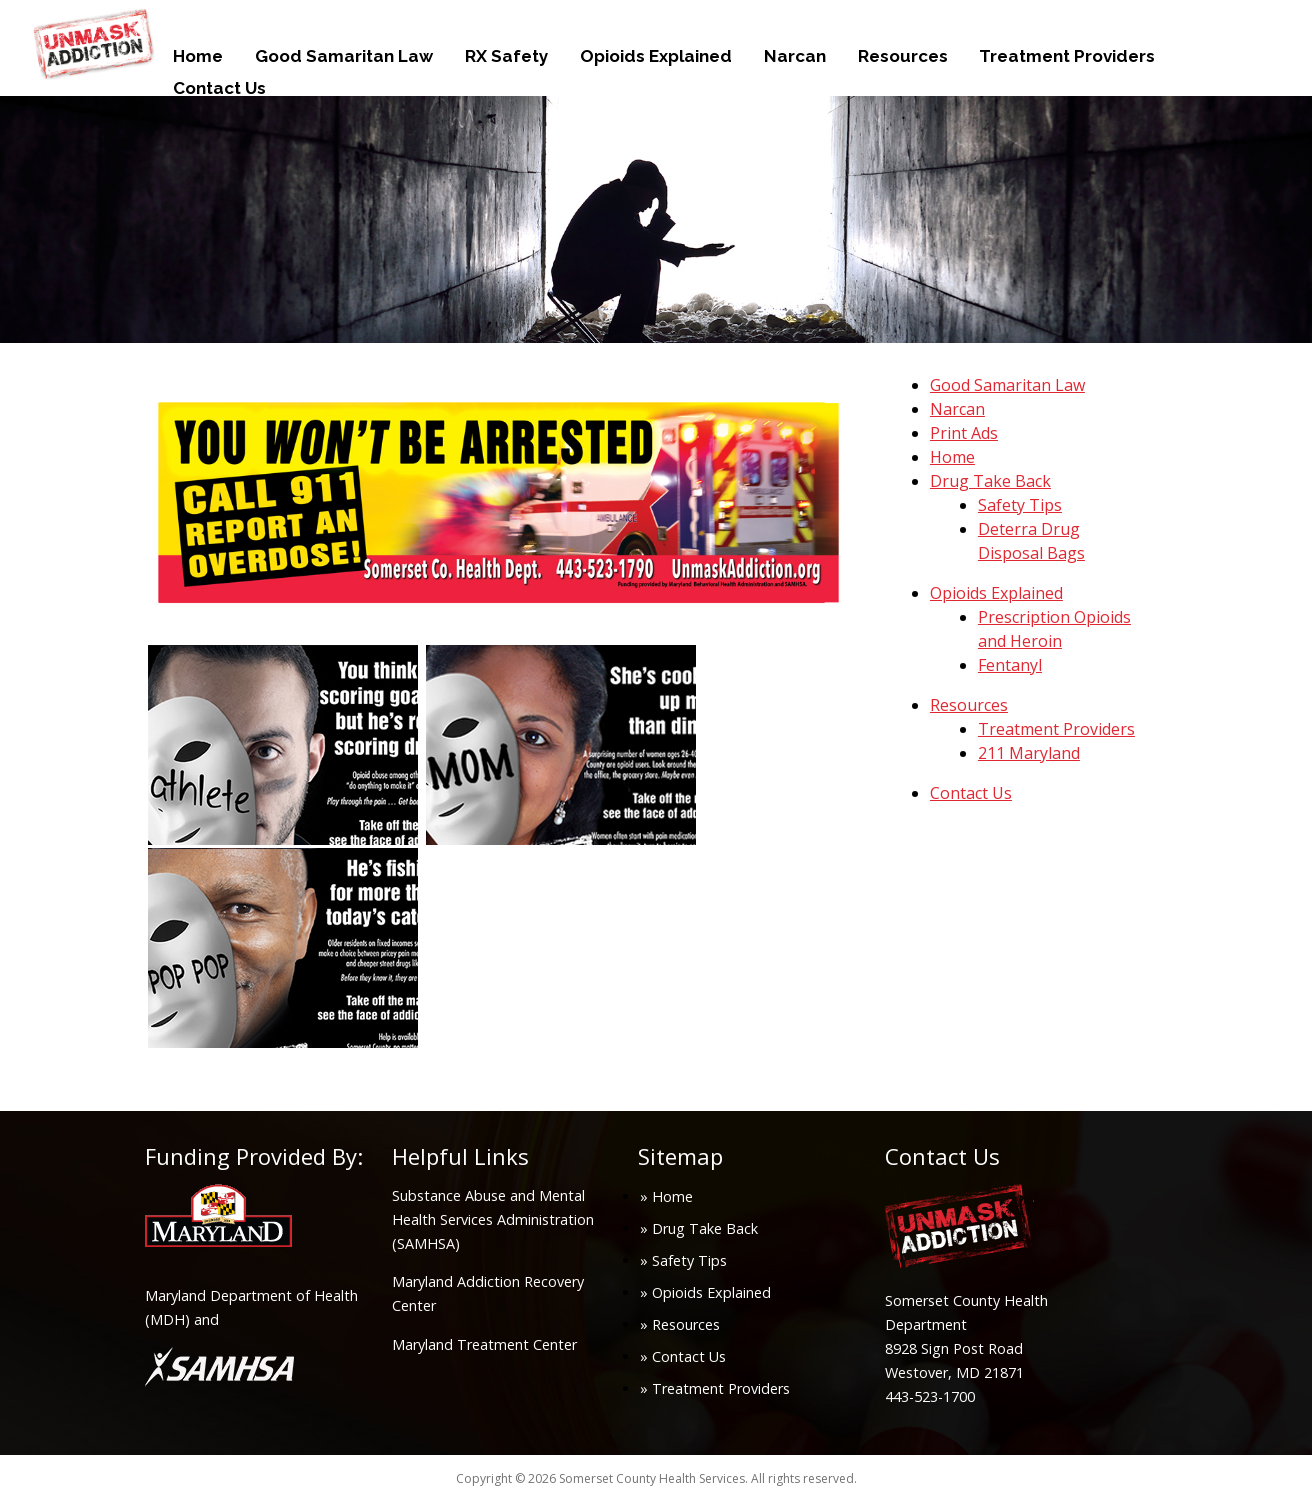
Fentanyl (1010, 665)
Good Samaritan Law (344, 56)
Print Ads (964, 433)
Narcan (795, 56)
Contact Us (219, 88)
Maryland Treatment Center (484, 1344)
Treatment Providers (1067, 56)
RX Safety (506, 56)
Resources (903, 56)
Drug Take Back (990, 481)
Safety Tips (1020, 505)
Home (198, 56)
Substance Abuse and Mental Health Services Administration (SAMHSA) (493, 1219)
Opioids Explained (656, 56)
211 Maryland (1029, 753)
